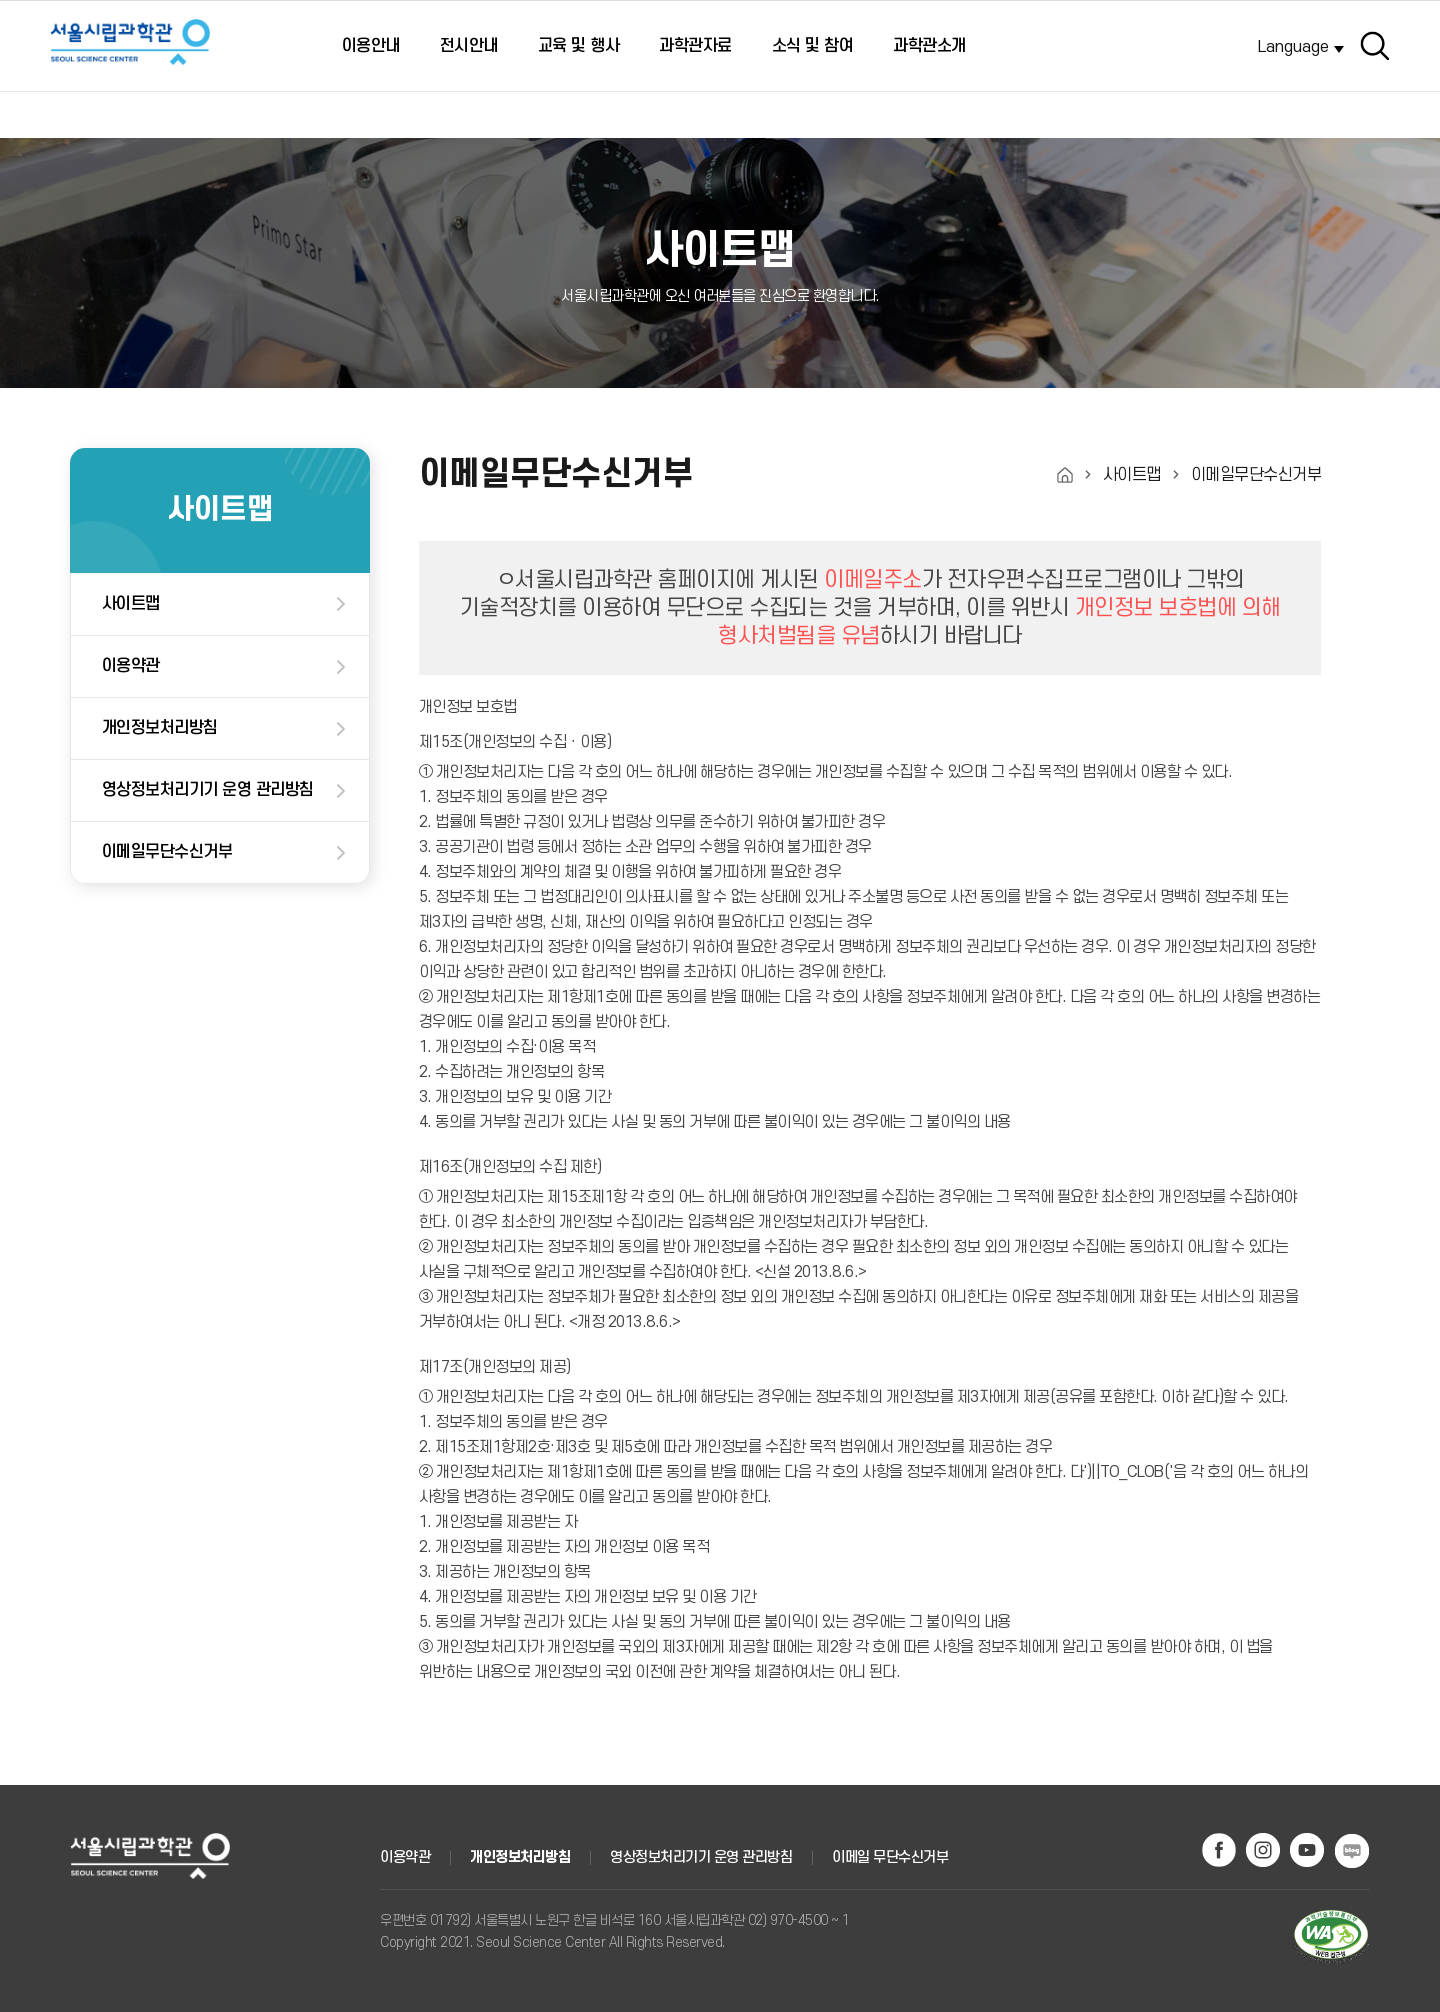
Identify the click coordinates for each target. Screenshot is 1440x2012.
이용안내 (371, 46)
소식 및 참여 (813, 46)
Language (1293, 47)
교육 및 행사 (579, 46)
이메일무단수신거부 (167, 852)
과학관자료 (695, 46)
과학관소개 (929, 46)
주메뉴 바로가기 (0, 6)
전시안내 (469, 46)
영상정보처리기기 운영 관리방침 (208, 790)
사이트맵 (131, 604)
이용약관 (131, 666)
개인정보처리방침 (160, 728)
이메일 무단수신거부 (890, 1857)
